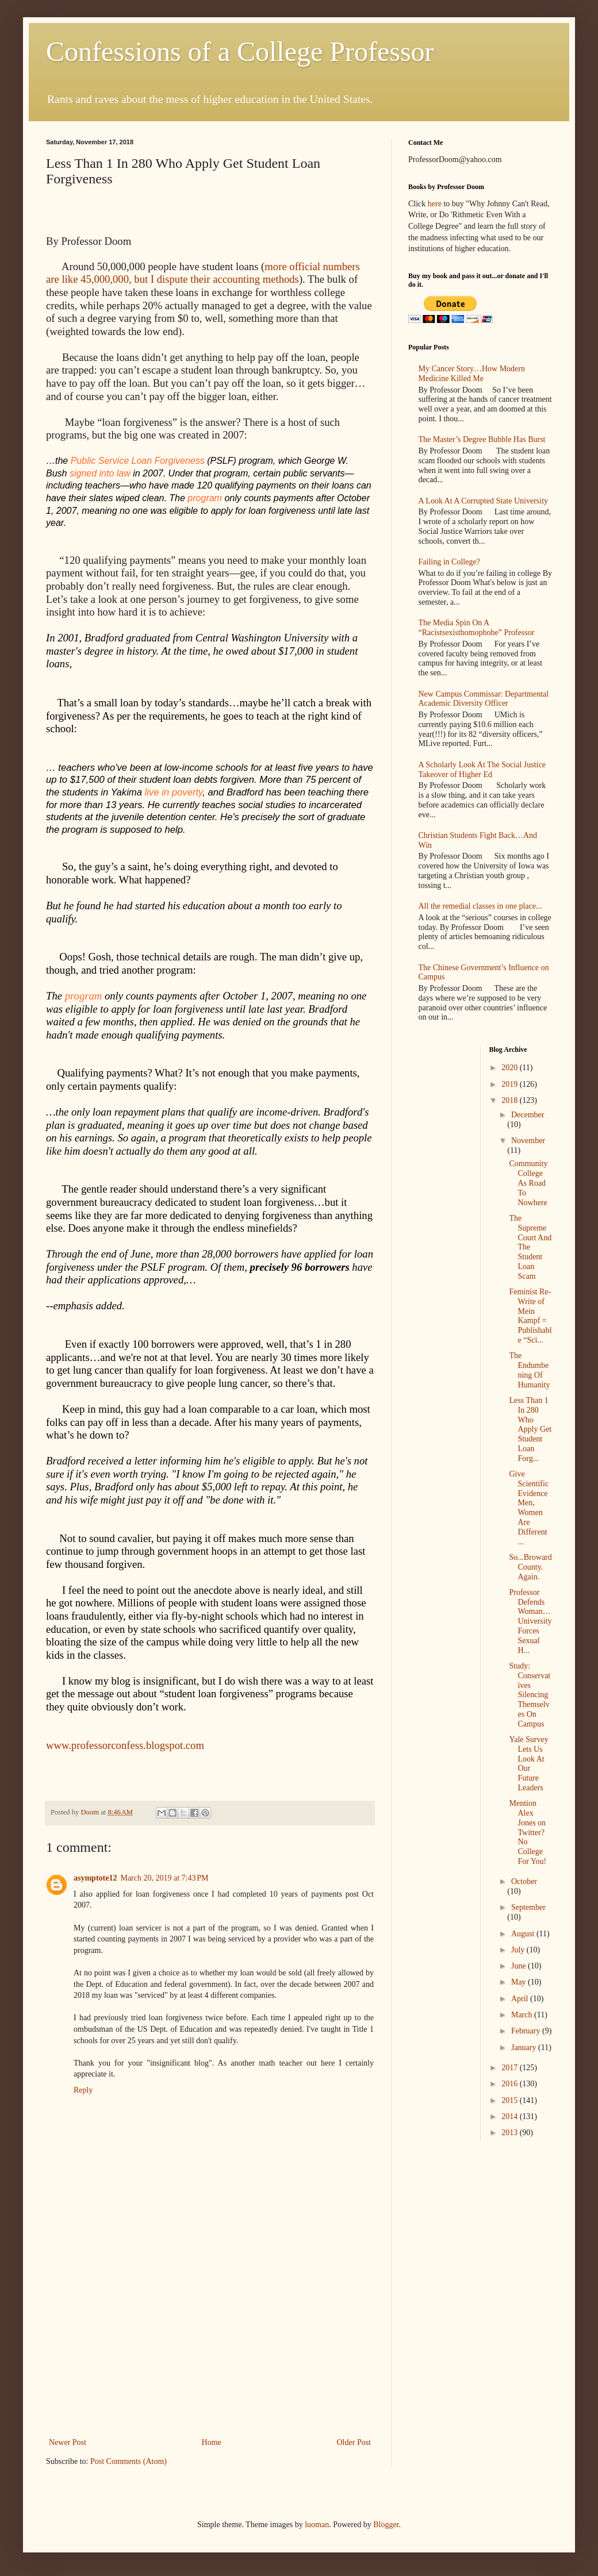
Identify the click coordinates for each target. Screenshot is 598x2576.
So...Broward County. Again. (530, 1567)
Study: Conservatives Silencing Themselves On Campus (529, 1695)
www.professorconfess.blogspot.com (125, 1745)
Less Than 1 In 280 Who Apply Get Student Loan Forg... (530, 1429)
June (519, 1966)
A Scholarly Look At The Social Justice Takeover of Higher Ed (482, 769)
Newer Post (67, 2442)
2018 (510, 1100)
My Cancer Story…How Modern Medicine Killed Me (472, 373)
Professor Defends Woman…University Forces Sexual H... (530, 1621)
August (523, 1933)
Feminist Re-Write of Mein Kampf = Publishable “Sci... (530, 1315)
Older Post (354, 2442)
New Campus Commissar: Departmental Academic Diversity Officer (484, 699)
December (528, 1114)
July (519, 1950)
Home (211, 2442)
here (435, 203)
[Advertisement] (210, 2349)
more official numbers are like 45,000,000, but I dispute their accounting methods (203, 273)
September (528, 1907)
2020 (510, 1067)
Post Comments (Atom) (128, 2461)
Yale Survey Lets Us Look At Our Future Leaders (528, 1763)
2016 (510, 2083)
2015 (510, 2100)
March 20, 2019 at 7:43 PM (164, 1878)
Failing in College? (449, 562)
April (520, 1998)
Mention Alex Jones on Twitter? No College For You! (527, 1832)
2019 (510, 1084)
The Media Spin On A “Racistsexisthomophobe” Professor (477, 627)
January (524, 2047)
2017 (510, 2067)
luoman (317, 2524)
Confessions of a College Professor (240, 51)
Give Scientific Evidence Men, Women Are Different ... (529, 1508)
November (528, 1140)
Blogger (385, 2524)
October (524, 1881)
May (519, 1982)
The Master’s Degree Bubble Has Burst (482, 439)
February (526, 2031)
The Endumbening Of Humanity (529, 1370)
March (522, 2014)
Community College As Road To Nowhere (528, 1182)
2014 (510, 2116)
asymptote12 (95, 1878)
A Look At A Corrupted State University (484, 501)
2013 (510, 2132)
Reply (83, 2090)
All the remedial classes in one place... (480, 906)
